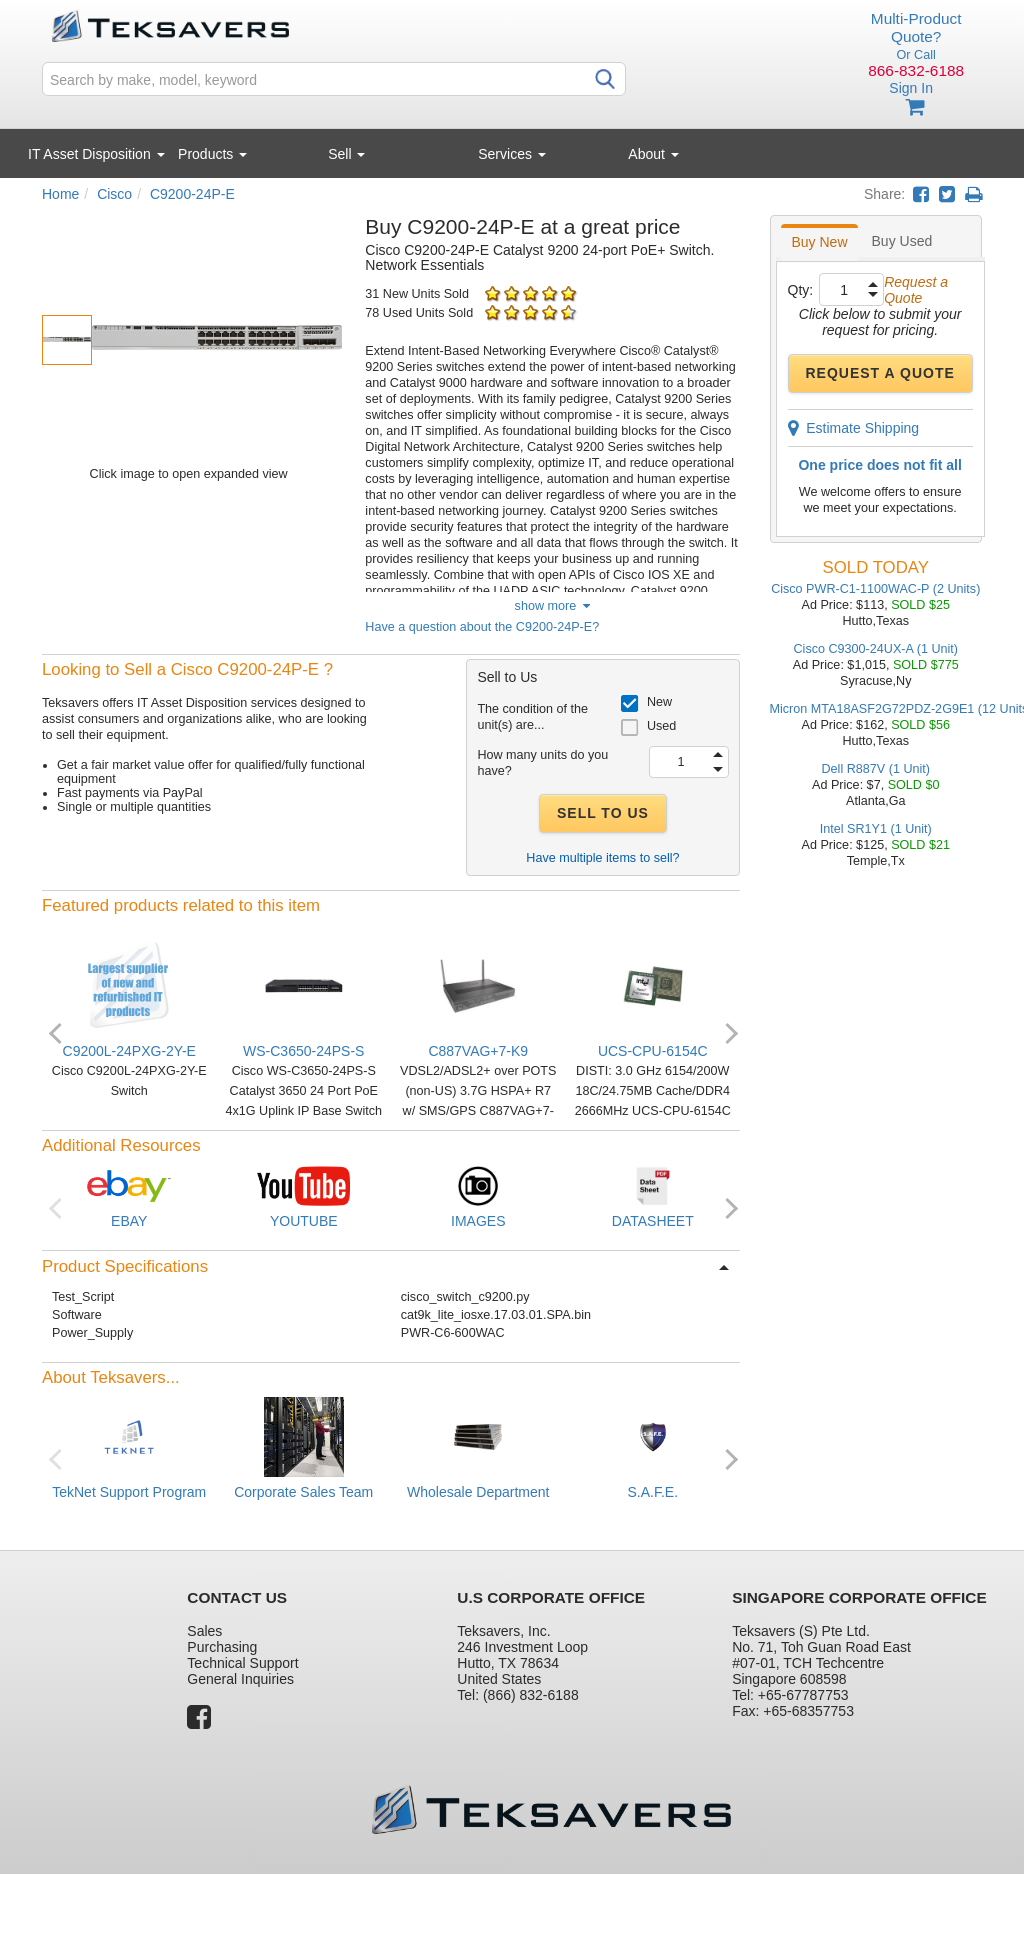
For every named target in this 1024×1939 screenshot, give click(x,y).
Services (512, 154)
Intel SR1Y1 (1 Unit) (876, 829)
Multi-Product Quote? (916, 27)
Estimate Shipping (854, 428)
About (653, 154)
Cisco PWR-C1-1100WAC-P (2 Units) (875, 589)
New (659, 702)
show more (553, 606)
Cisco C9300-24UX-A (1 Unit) (876, 649)
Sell (346, 154)
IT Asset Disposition (96, 154)
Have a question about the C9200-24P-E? (482, 627)
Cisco (114, 194)
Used (661, 726)
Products (212, 154)
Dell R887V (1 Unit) (876, 769)
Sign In (911, 88)
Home (60, 194)
